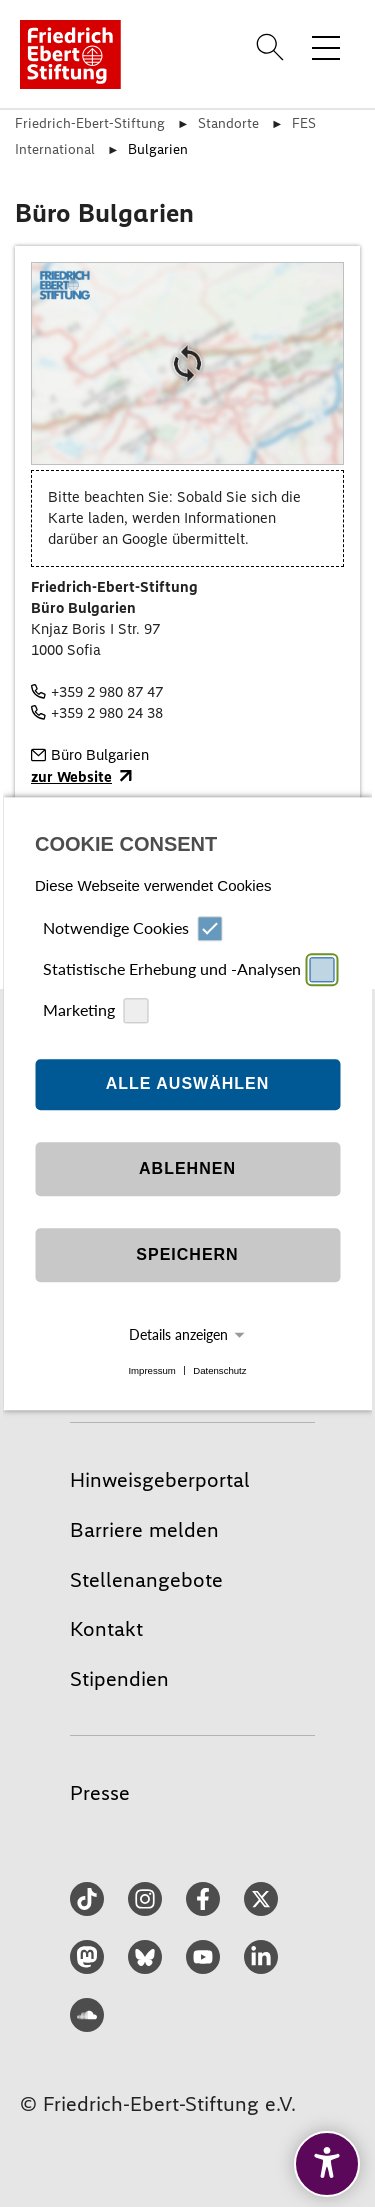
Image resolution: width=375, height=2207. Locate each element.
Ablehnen (187, 1169)
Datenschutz (219, 1370)
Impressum (151, 1370)
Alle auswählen (188, 1084)
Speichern (187, 1255)
